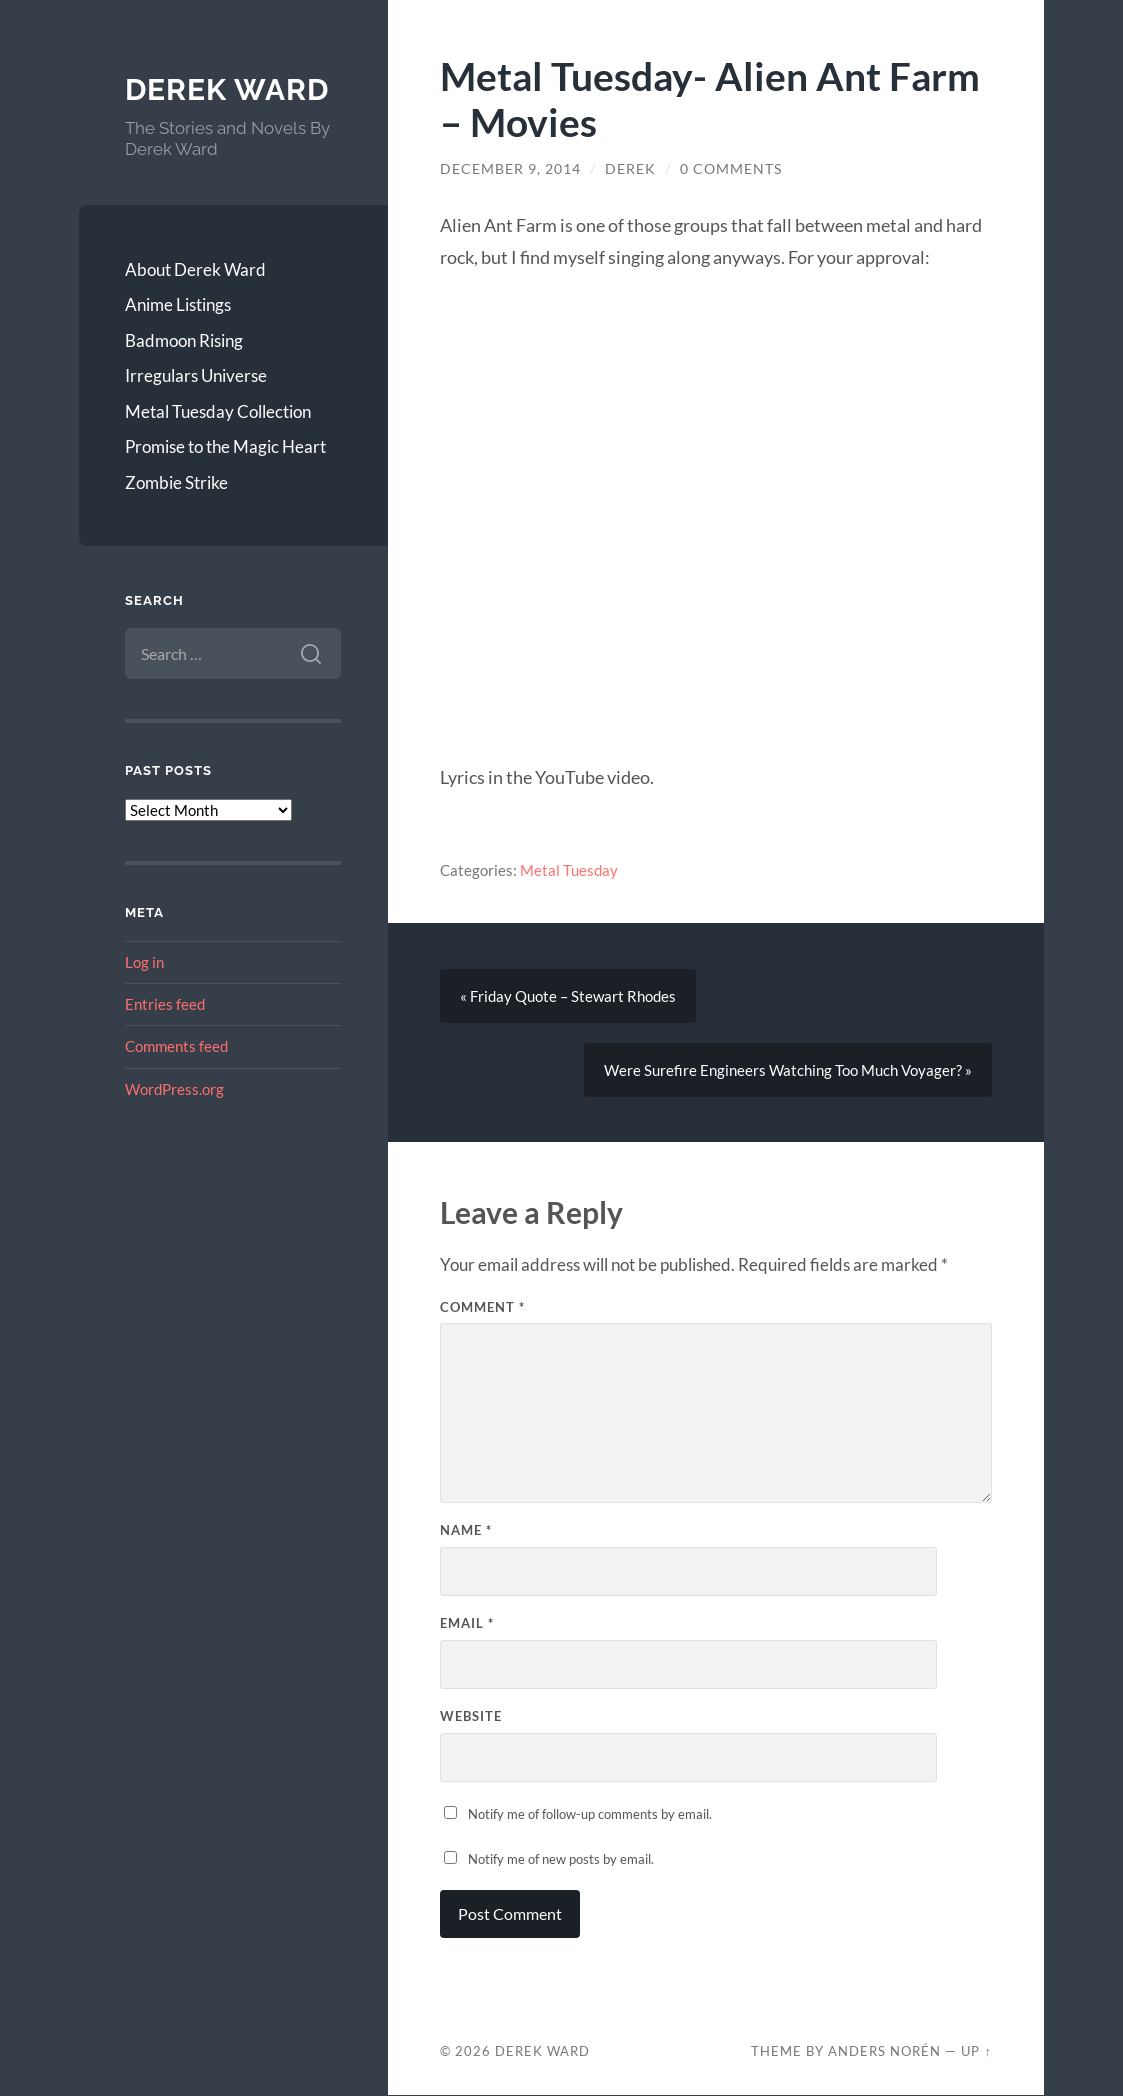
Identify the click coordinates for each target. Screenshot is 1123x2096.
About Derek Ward (195, 269)
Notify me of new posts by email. (561, 1859)
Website (471, 1716)
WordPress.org (174, 1089)
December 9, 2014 (510, 169)
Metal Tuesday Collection (218, 411)
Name (466, 1530)
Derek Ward (227, 89)
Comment (482, 1307)
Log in (144, 962)
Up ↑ (976, 2051)
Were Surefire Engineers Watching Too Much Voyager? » (788, 1070)
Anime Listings (178, 304)
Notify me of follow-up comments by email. (590, 1814)
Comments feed (176, 1046)
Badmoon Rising (184, 340)
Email (467, 1623)
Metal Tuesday (569, 870)
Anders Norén (884, 2051)
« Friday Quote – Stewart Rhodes (568, 996)
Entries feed (165, 1004)
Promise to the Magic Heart (225, 446)
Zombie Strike (176, 482)
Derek (630, 169)
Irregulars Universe (196, 375)
